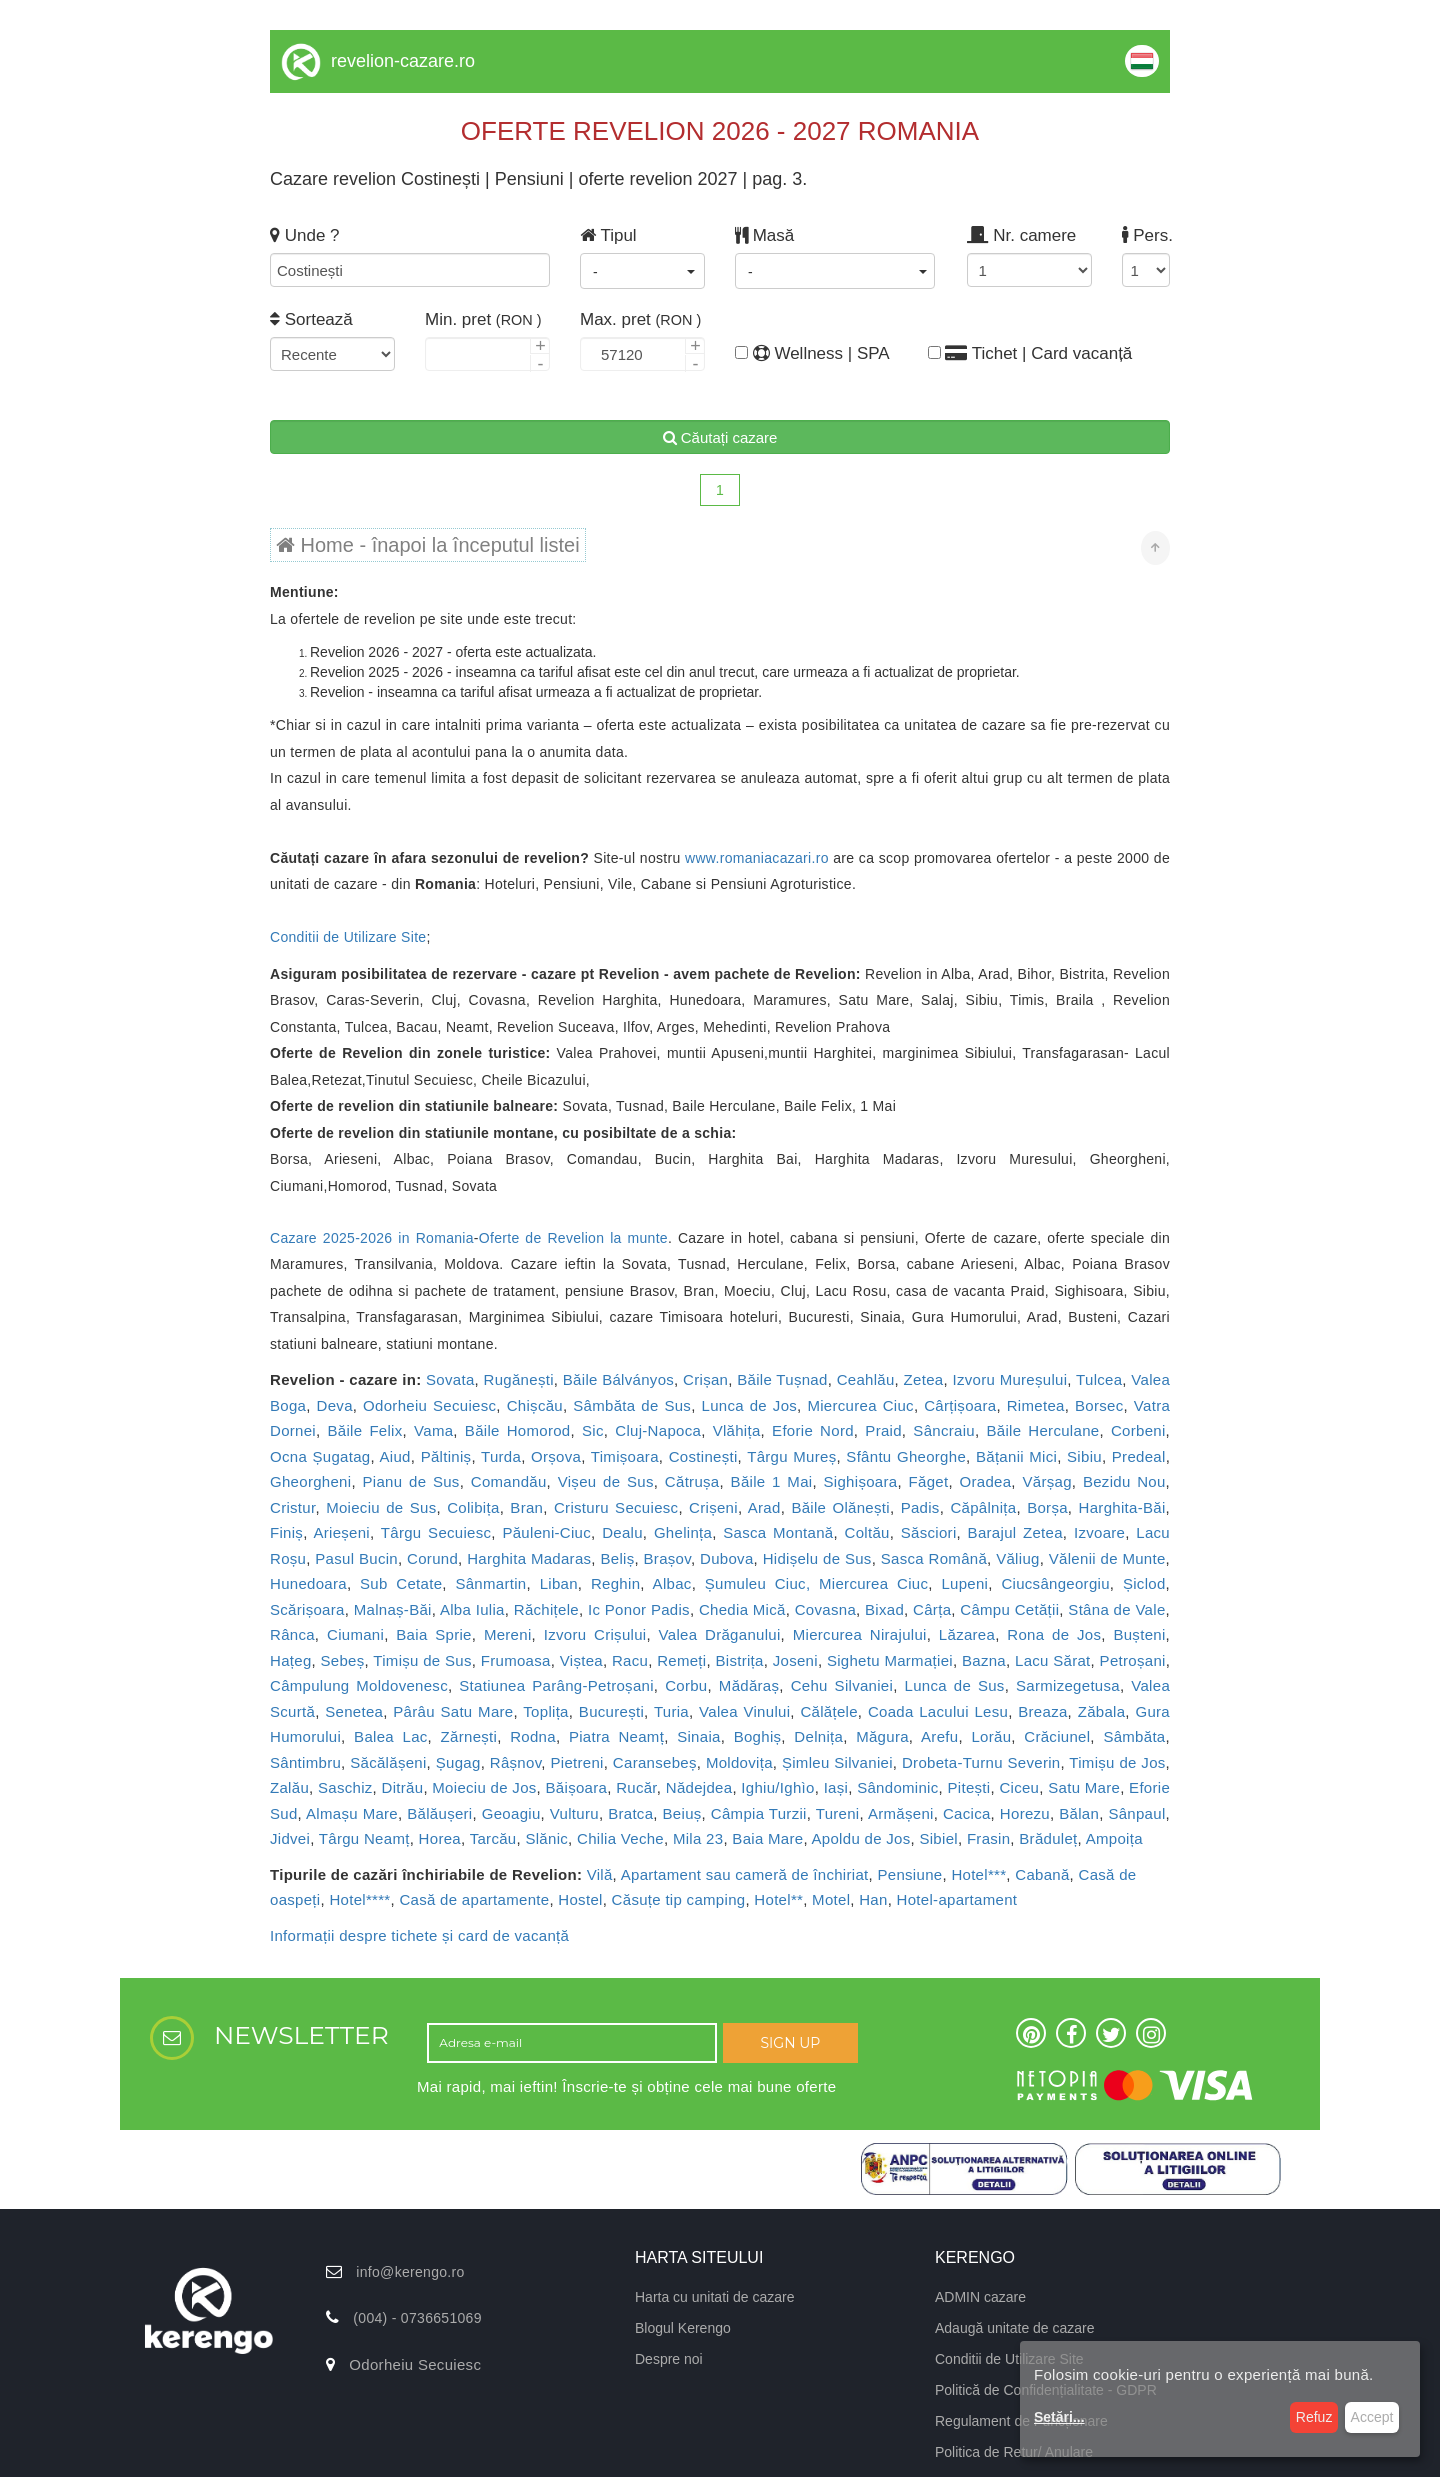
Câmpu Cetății (1009, 1609)
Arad (764, 1507)
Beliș (617, 1558)
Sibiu (1084, 1456)
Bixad (884, 1609)
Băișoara (577, 1787)
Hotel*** (978, 1874)
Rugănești (519, 1379)
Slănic (546, 1838)
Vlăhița (737, 1430)
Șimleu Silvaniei (837, 1762)
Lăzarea (967, 1634)
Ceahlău (866, 1379)
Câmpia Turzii (759, 1813)
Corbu (686, 1685)
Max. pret (640, 319)
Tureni (838, 1813)
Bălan (1079, 1813)
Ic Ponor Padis (639, 1609)
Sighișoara (861, 1481)
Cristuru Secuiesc (616, 1507)
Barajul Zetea (1015, 1532)
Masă (764, 235)
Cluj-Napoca (658, 1430)
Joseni (795, 1660)
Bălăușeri (439, 1813)
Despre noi (669, 2359)
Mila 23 (698, 1838)
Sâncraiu (944, 1430)
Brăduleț (1048, 1838)
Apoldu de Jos (861, 1838)
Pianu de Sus (411, 1481)
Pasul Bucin (356, 1558)
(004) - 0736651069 (417, 2318)
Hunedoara (308, 1583)
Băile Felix (365, 1430)
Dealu (622, 1532)
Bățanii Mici (1016, 1456)
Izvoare (1099, 1532)
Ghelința (683, 1532)
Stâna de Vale (1116, 1609)
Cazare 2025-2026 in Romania (372, 1238)
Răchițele (546, 1609)
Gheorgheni (310, 1481)
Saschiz (345, 1787)
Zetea (924, 1379)
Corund (432, 1558)
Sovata (450, 1379)
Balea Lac (391, 1736)
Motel (831, 1899)
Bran (526, 1507)
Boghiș (758, 1736)
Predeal (1139, 1456)
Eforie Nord (813, 1430)
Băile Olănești (840, 1507)
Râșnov (516, 1762)
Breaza (1042, 1711)
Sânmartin (490, 1583)
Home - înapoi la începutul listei (428, 545)
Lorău (991, 1736)
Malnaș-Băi (393, 1609)
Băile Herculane (1042, 1430)
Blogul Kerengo (683, 2328)
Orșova (556, 1456)
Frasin (988, 1838)
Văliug (1018, 1558)
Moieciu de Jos (484, 1787)
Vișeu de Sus (606, 1481)
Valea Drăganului (720, 1634)
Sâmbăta (1134, 1736)
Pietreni (576, 1762)
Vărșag (1046, 1481)
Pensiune (909, 1874)
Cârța (932, 1609)
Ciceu (1019, 1787)
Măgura (882, 1736)
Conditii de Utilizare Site (348, 937)
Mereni (508, 1634)
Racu (630, 1660)
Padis (920, 1507)
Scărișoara (307, 1609)
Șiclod (1144, 1583)
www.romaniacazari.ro (757, 858)
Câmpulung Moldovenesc (359, 1685)
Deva (335, 1405)
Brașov (667, 1558)
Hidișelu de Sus (817, 1558)
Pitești (969, 1787)
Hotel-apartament (957, 1899)
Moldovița (739, 1762)
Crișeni (713, 1507)
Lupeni (964, 1583)
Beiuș (682, 1813)
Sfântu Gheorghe (906, 1456)
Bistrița (739, 1660)
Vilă (600, 1874)
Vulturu (574, 1813)
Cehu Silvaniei (842, 1685)
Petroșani (1133, 1660)
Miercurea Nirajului (860, 1634)
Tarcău (493, 1838)
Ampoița (1114, 1838)
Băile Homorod (518, 1430)
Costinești (703, 1456)
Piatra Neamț (616, 1736)
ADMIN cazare (980, 2297)
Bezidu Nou (1124, 1481)
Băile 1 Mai (772, 1481)
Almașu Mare (352, 1813)
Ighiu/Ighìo (777, 1787)
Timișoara (625, 1456)
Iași (836, 1787)
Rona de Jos (1054, 1634)
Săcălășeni (388, 1762)
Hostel (580, 1899)
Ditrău (403, 1787)
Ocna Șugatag (320, 1456)
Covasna (825, 1609)
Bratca (630, 1813)
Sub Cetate (401, 1583)
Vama (433, 1430)
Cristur (292, 1507)
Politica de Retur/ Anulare (1014, 2452)
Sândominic (897, 1787)
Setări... (1059, 2417)
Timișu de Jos (1117, 1762)
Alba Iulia (472, 1609)
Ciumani (355, 1634)
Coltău (867, 1532)
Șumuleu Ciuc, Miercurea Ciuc (817, 1583)
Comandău (509, 1481)
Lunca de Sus (955, 1685)
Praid (883, 1430)
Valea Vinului (744, 1711)
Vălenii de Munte (1107, 1558)
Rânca (292, 1634)
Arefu (939, 1736)
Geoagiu (511, 1813)
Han (873, 1899)
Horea (440, 1838)
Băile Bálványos (618, 1379)
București (611, 1711)
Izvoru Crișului (595, 1634)
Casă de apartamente (474, 1899)
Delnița (818, 1736)
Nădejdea (699, 1787)
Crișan (705, 1379)
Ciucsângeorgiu (1055, 1583)
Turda (501, 1456)
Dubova (727, 1558)
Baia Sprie (433, 1634)
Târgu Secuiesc (436, 1532)
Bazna (984, 1660)
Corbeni (1138, 1430)
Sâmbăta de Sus (632, 1405)
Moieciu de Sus (381, 1507)
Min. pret (483, 319)
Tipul (608, 235)
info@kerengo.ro (410, 2272)
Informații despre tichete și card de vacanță (419, 1935)
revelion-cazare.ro (403, 61)
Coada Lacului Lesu (938, 1711)
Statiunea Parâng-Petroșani (556, 1685)
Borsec (1099, 1405)
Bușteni (1139, 1634)
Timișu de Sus (422, 1660)
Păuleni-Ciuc (546, 1532)
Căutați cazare (720, 437)
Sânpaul (1136, 1813)
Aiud (395, 1456)
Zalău (289, 1787)
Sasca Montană (778, 1532)
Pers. (1145, 235)
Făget (929, 1481)
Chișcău (535, 1405)
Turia (671, 1711)
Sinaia (699, 1736)
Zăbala (1102, 1711)
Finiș (286, 1532)
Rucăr (636, 1787)
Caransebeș (655, 1762)
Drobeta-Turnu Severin (981, 1762)
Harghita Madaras (529, 1558)
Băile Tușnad (782, 1379)
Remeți (681, 1660)
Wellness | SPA (797, 353)
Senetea (354, 1711)
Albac (672, 1583)
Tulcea (1099, 1379)
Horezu (1025, 1813)
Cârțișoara (960, 1405)
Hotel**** (359, 1899)
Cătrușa (692, 1481)
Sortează (311, 319)
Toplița (545, 1711)
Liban (559, 1583)
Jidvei (290, 1838)
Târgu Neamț (364, 1838)
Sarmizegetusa (1068, 1685)
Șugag (458, 1762)
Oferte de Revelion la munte (573, 1238)
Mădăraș (749, 1685)
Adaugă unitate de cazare (1015, 2328)
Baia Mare (767, 1838)
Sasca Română (934, 1558)
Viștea (581, 1660)
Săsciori (929, 1532)
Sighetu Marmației (890, 1660)
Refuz (1314, 2417)
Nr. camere (1021, 235)
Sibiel (938, 1838)
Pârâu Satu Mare (453, 1711)
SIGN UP (790, 2043)
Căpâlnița (983, 1507)
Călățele (828, 1711)
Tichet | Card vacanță (1030, 353)
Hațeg (291, 1660)
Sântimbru (305, 1762)
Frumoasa (516, 1660)
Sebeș (343, 1660)
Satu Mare (1084, 1787)
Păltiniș (446, 1456)
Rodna (533, 1736)
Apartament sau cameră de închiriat (745, 1874)
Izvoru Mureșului (1009, 1379)
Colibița (473, 1507)
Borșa (1047, 1507)
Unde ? (305, 235)
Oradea (986, 1481)
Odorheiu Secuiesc (429, 1405)
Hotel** (778, 1899)
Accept (1372, 2417)
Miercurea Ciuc (860, 1405)
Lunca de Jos (750, 1405)
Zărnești (469, 1736)
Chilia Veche (620, 1838)
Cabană (1042, 1874)
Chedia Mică (742, 1609)
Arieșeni (341, 1532)
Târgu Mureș (791, 1456)
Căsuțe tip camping (679, 1899)
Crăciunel (1057, 1736)
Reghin (615, 1583)
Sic (593, 1430)
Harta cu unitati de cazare (715, 2297)
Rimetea (1036, 1405)
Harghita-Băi (1122, 1507)
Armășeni (901, 1813)
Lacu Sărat (1053, 1660)
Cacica (967, 1813)
